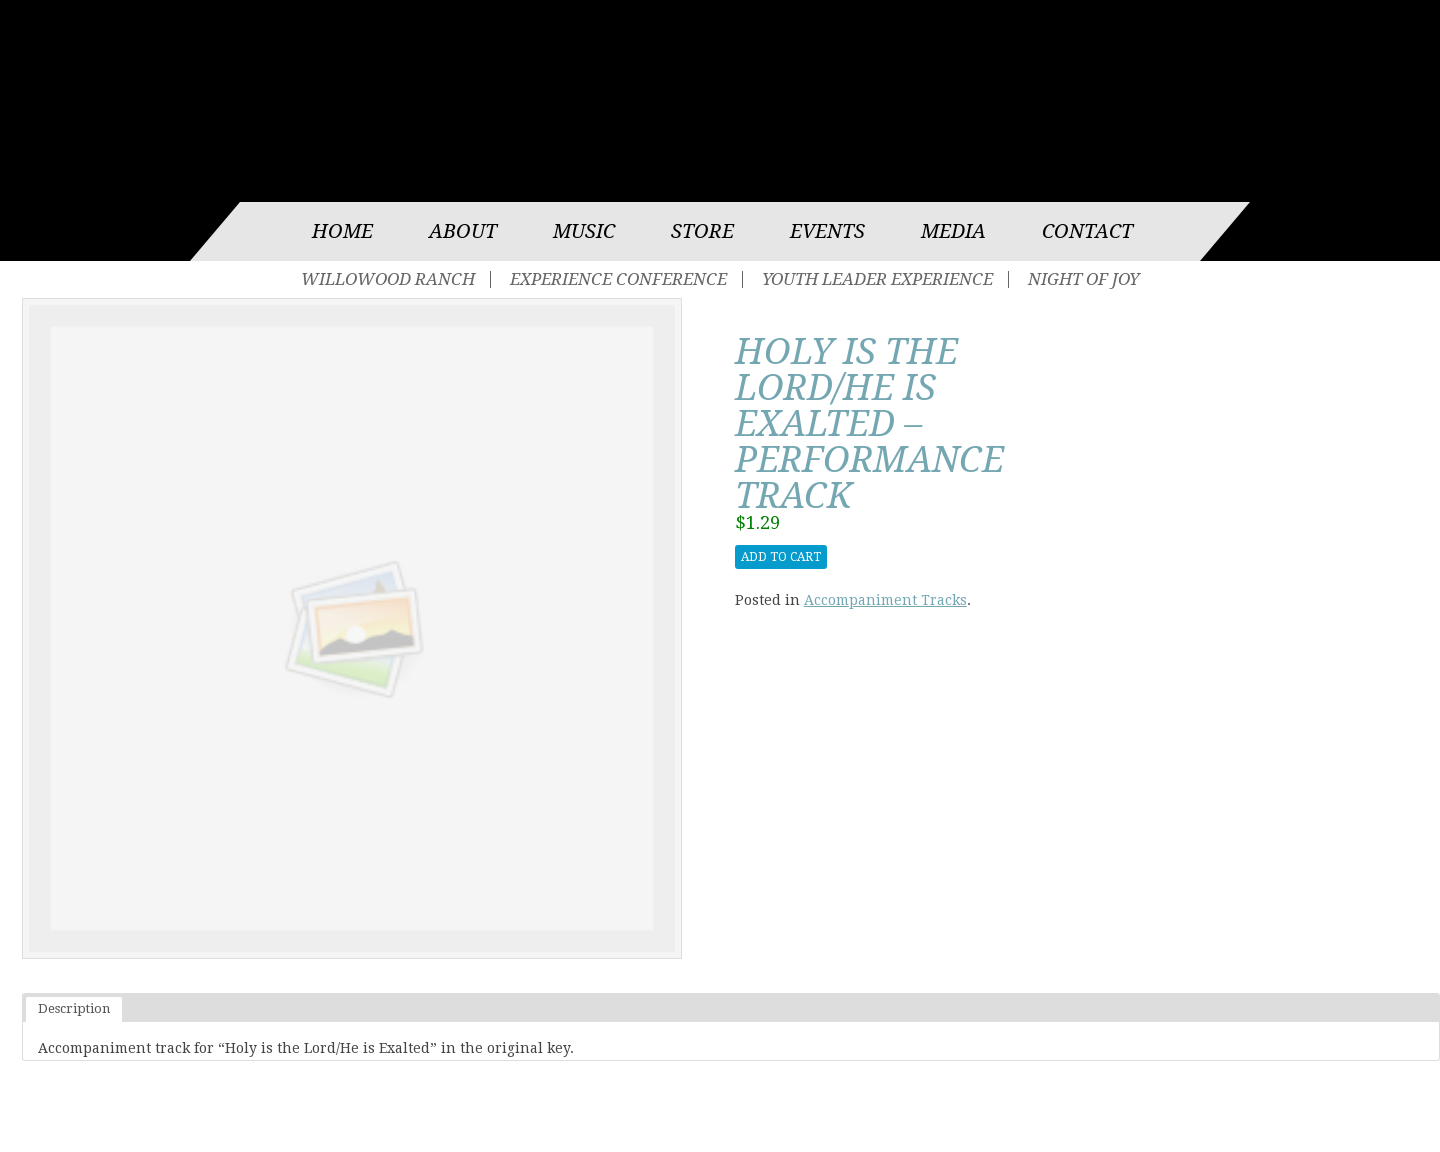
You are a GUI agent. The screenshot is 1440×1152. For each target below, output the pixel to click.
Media (953, 231)
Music (584, 231)
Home (342, 231)
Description (74, 1008)
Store (702, 231)
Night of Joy (1083, 279)
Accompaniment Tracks (885, 600)
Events (827, 231)
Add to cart (781, 557)
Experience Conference (618, 279)
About (463, 231)
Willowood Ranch (388, 279)
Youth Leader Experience (877, 279)
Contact (1087, 231)
